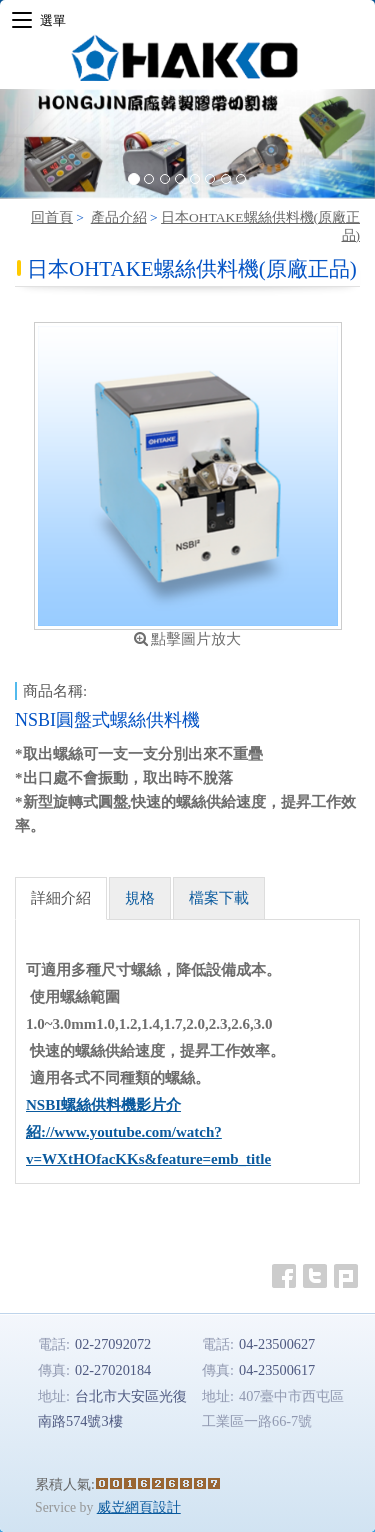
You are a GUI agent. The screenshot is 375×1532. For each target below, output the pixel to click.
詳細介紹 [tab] (61, 898)
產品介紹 (119, 217)
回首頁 (52, 217)
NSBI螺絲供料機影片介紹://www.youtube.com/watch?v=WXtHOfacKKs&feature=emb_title (148, 1132)
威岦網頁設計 (139, 1507)
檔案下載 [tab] (219, 898)
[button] (28, 144)
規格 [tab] (140, 898)
